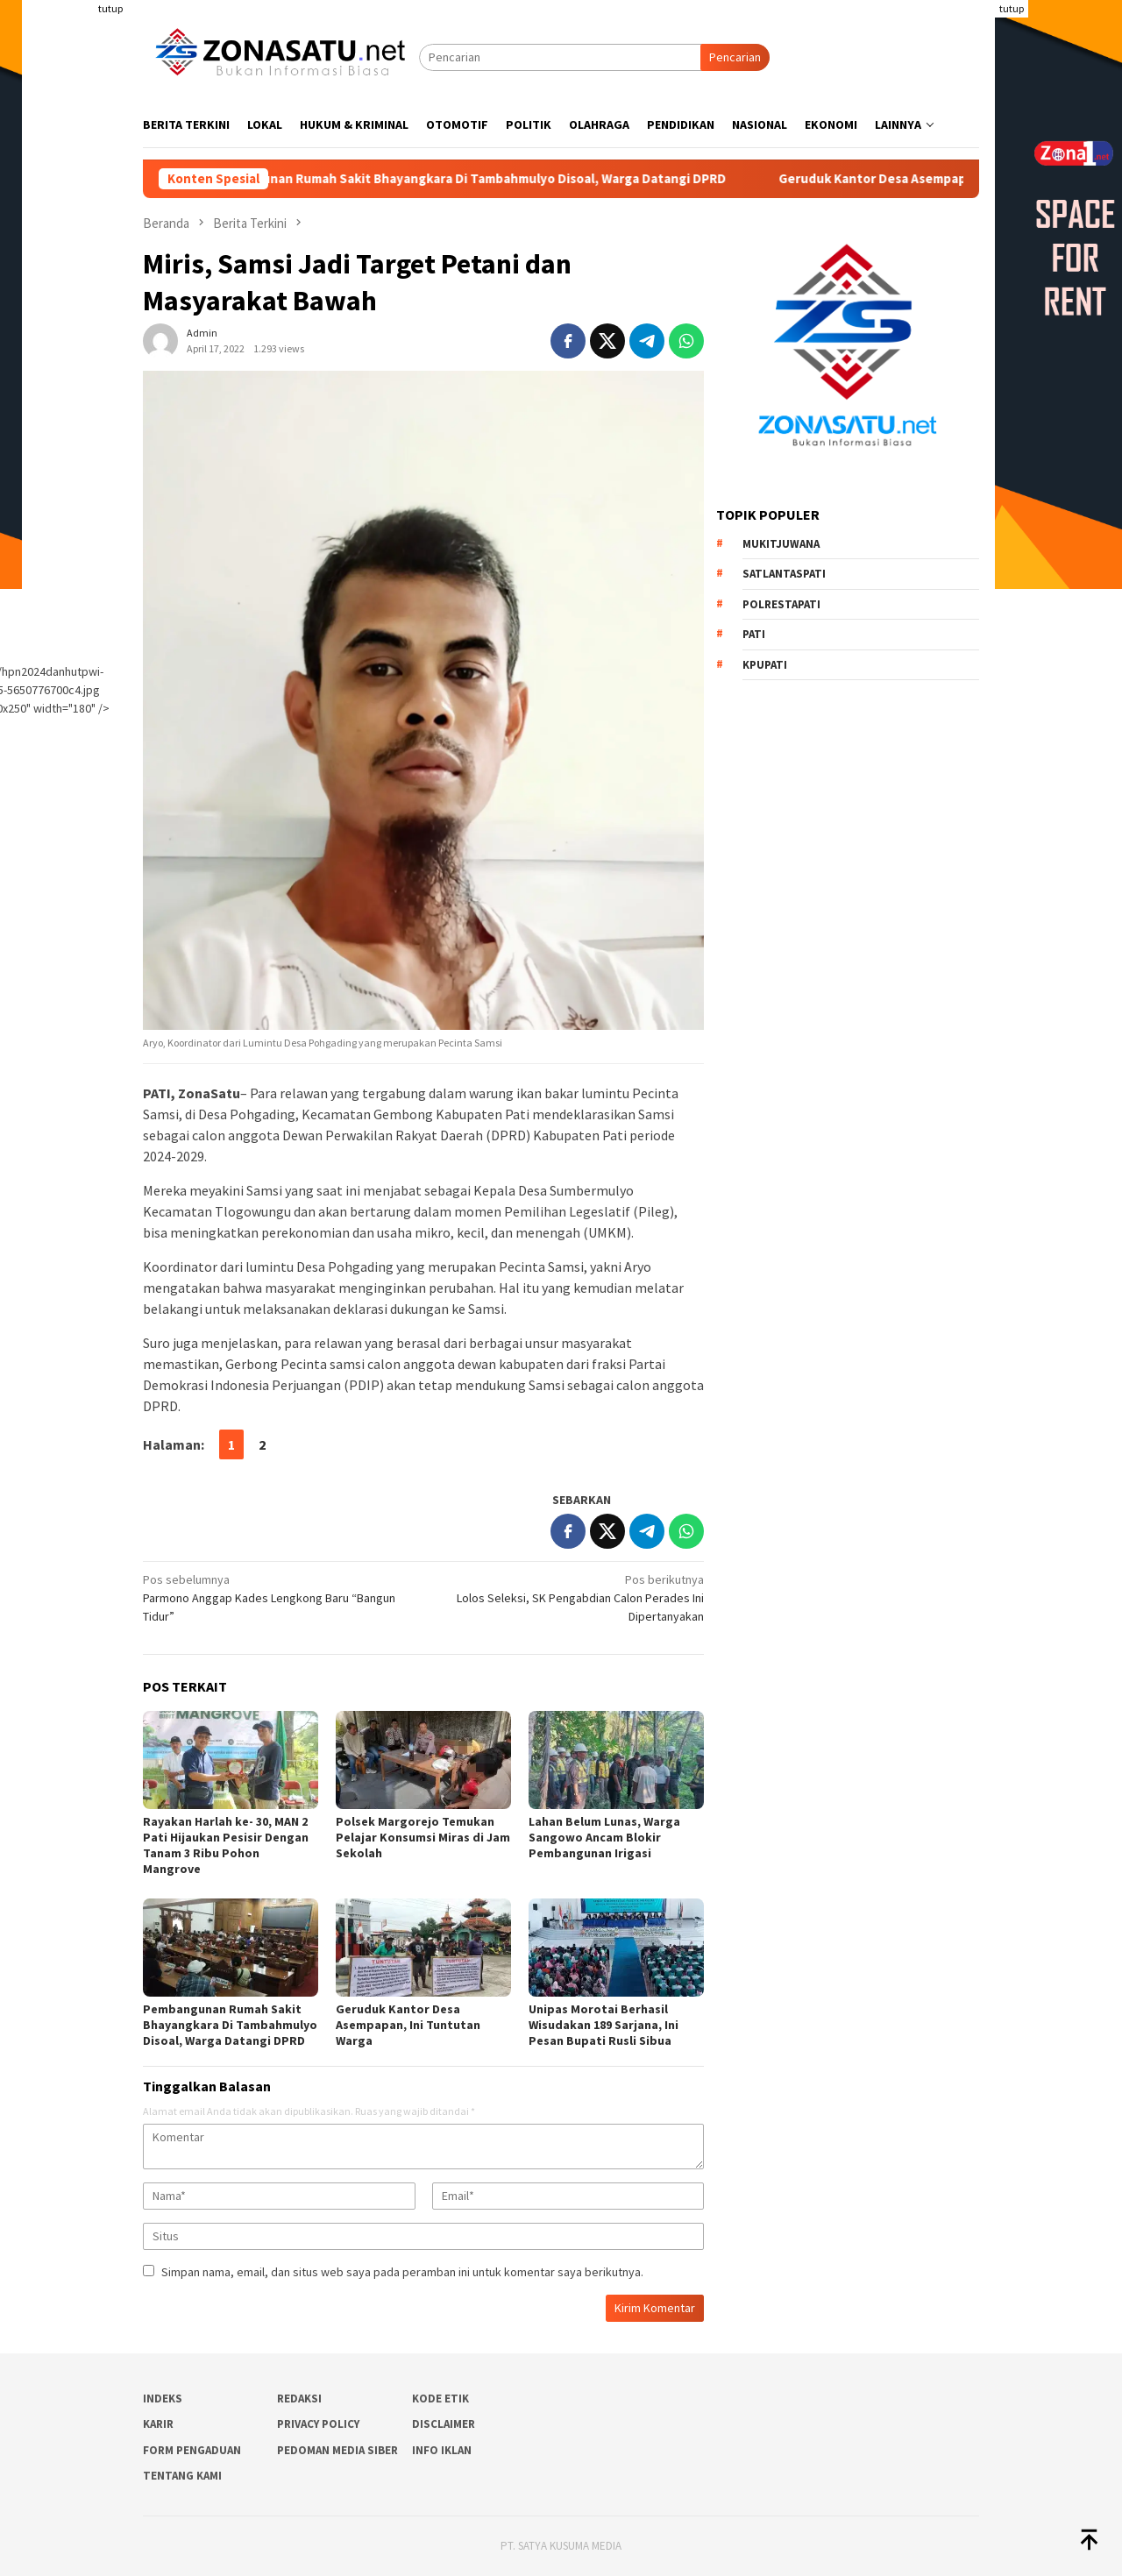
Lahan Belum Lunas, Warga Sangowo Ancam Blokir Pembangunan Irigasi (604, 1837)
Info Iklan (442, 2450)
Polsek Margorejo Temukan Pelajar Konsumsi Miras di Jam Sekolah (423, 1837)
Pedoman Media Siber (337, 2450)
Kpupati (764, 664)
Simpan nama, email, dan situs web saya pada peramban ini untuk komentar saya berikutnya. (402, 2272)
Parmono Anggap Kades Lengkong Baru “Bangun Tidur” (277, 1597)
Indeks (162, 2398)
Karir (158, 2423)
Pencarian (735, 57)
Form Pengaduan (192, 2450)
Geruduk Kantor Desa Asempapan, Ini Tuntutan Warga (408, 2024)
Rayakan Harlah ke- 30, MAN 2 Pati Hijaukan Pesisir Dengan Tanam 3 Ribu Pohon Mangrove (226, 1845)
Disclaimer (443, 2423)
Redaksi (299, 2398)
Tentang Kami (182, 2475)
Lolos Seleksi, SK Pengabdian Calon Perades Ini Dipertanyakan (569, 1597)
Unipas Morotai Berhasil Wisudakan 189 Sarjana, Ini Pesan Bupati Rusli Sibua (603, 2024)
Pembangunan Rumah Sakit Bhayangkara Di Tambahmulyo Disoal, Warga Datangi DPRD (489, 179)
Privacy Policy (318, 2423)
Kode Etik (440, 2398)
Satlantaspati (784, 573)
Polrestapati (781, 604)
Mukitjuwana (781, 543)
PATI (753, 634)
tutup (110, 8)
